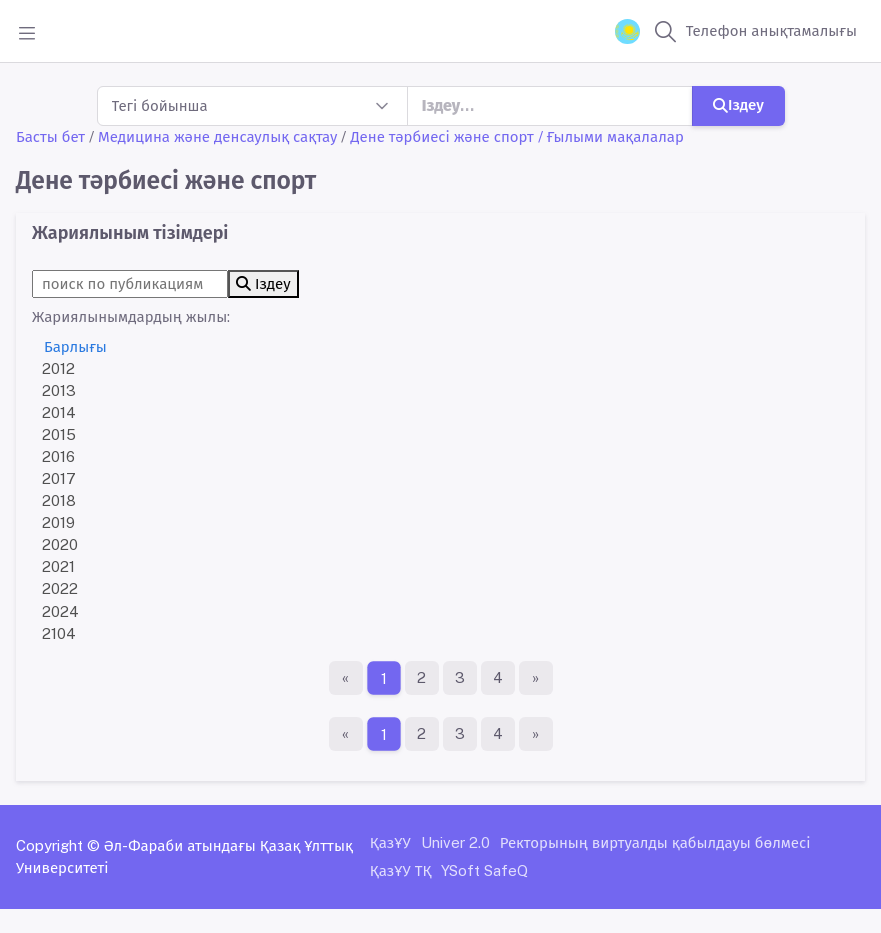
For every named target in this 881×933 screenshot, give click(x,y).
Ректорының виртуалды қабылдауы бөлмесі (655, 842)
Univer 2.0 (455, 842)
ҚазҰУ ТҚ (401, 870)
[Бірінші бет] (346, 678)
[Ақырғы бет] (536, 678)
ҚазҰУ (390, 842)
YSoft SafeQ (484, 870)
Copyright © (58, 845)
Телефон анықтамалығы (771, 30)
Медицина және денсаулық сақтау (217, 136)
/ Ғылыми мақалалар (611, 136)
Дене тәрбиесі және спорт (441, 136)
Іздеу (738, 104)
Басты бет (50, 136)
